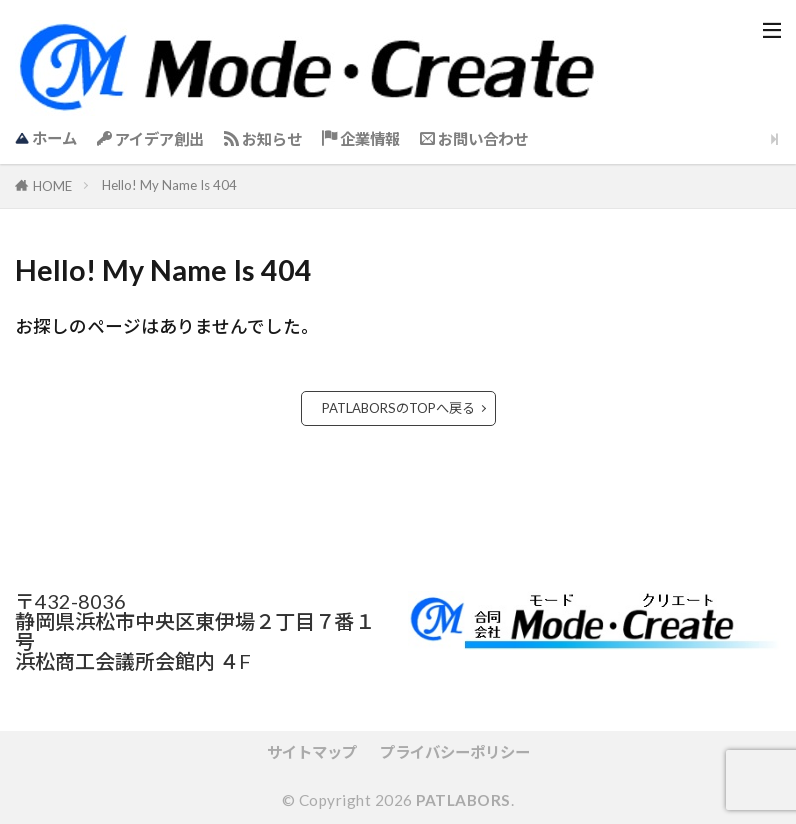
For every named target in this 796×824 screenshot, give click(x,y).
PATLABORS (463, 800)
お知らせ (263, 139)
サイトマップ (312, 752)
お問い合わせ (474, 139)
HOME (52, 186)
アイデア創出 (150, 139)
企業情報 (361, 139)
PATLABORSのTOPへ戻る (398, 408)
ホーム (46, 138)
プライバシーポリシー (455, 752)
